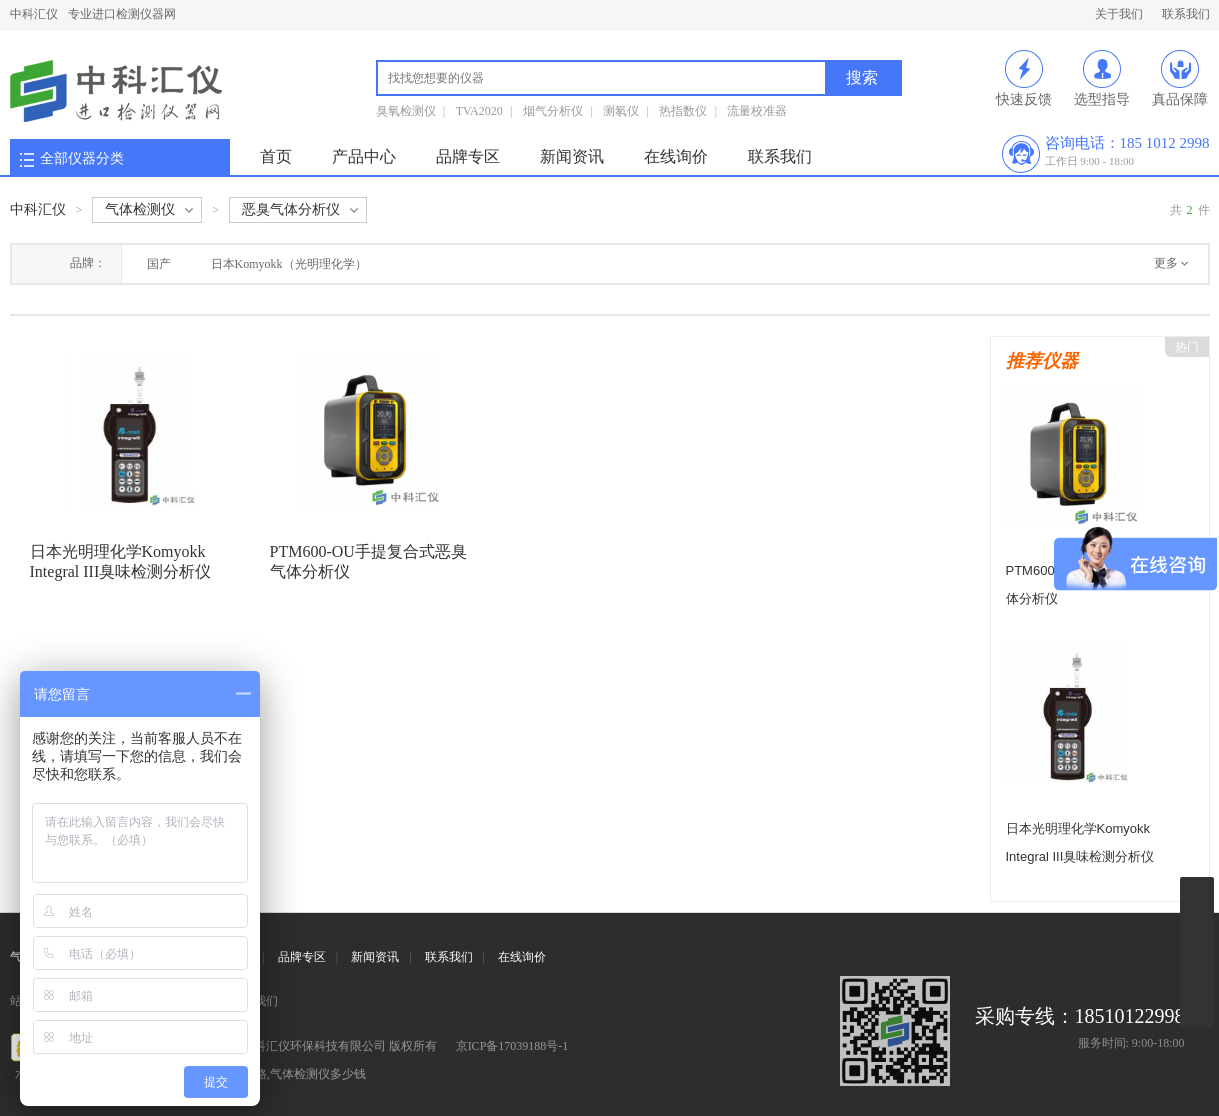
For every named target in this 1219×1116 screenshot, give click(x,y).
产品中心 (364, 156)
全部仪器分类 (82, 158)
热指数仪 (683, 111)
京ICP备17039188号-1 (512, 1046)
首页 (276, 156)
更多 (1166, 263)
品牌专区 (468, 156)
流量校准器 (757, 111)
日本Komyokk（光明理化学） (289, 264)
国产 (159, 264)
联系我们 (1186, 14)
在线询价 (676, 156)
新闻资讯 (572, 156)
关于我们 (1119, 14)
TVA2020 (479, 111)
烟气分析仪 (553, 111)
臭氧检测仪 (406, 111)
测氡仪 (621, 111)
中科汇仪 (34, 14)
